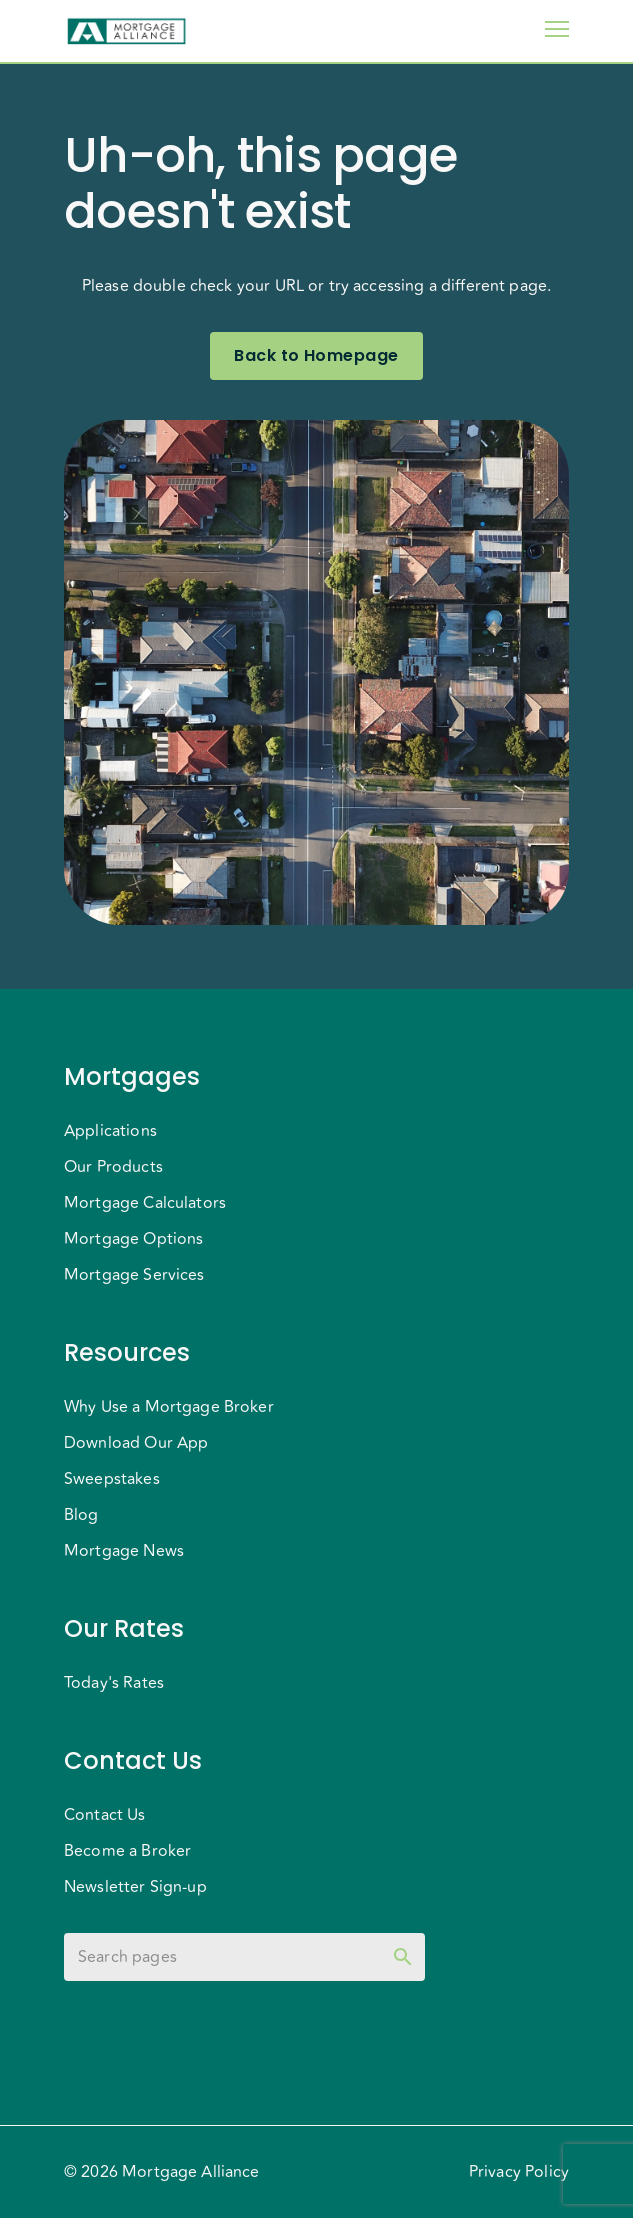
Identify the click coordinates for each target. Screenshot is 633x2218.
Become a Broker (127, 1851)
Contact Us (105, 1815)
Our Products (113, 1167)
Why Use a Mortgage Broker (169, 1407)
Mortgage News (124, 1551)
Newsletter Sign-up (135, 1887)
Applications (110, 1131)
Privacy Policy (519, 2172)
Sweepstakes (112, 1479)
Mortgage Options (133, 1239)
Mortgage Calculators (145, 1203)
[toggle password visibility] (403, 1957)
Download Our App (136, 1443)
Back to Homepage (316, 356)
